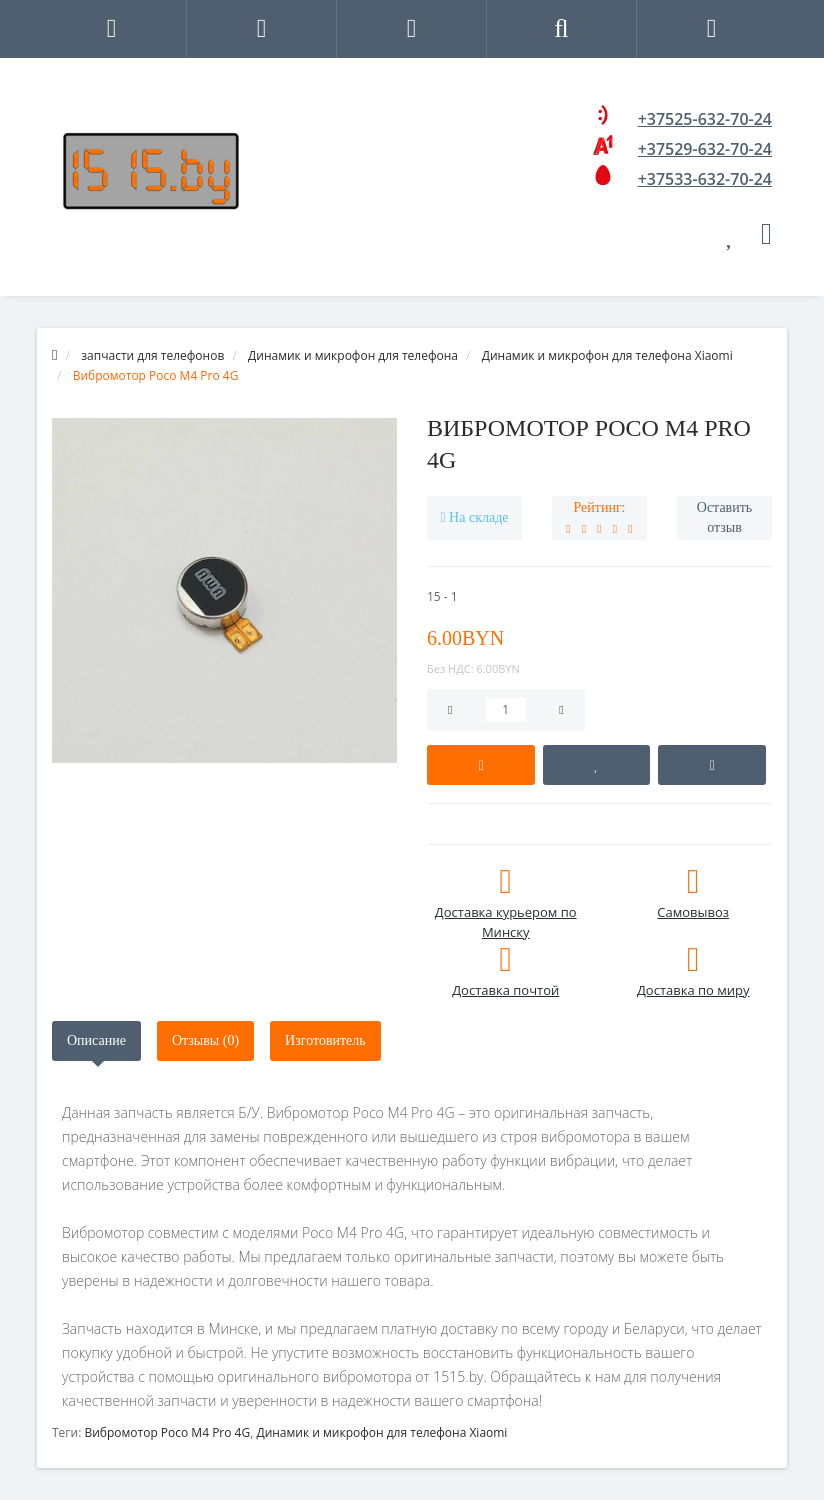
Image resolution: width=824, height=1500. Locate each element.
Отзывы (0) (205, 1040)
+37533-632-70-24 (705, 179)
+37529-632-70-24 (705, 149)
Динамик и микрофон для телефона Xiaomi (381, 1432)
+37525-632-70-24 (705, 119)
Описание (96, 1040)
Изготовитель (325, 1040)
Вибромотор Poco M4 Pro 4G (167, 1432)
